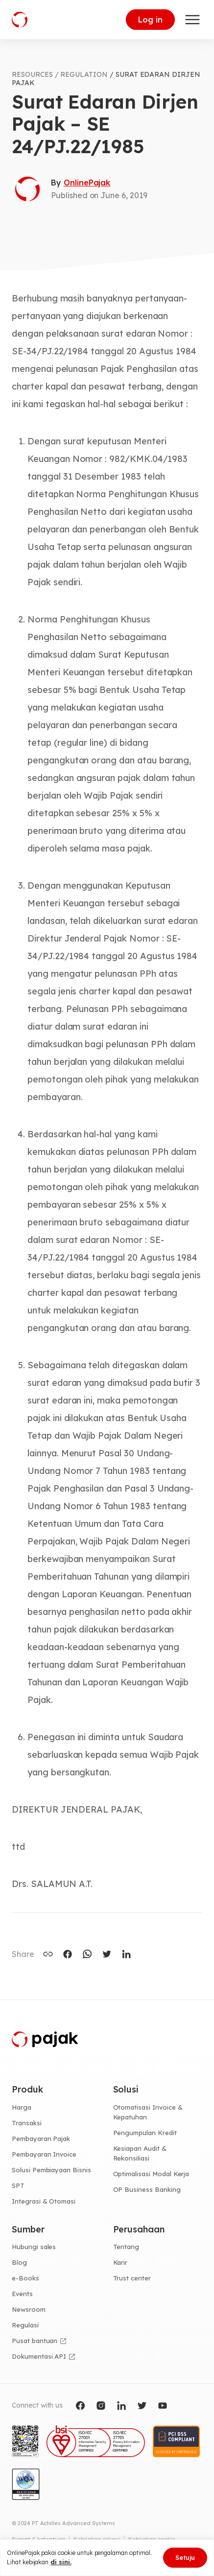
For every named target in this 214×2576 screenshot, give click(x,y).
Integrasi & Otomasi (43, 2201)
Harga (21, 2107)
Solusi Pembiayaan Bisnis (51, 2170)
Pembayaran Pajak (41, 2138)
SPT (18, 2185)
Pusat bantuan (34, 2341)
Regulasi (25, 2325)
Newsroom (29, 2309)
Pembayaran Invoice (44, 2154)
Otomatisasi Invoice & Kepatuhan (148, 2112)
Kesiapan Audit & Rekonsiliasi (139, 2153)
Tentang (126, 2247)
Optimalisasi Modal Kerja (151, 2174)
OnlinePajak (87, 182)
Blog (19, 2262)
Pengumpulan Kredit (145, 2133)
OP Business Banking (147, 2189)
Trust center (132, 2278)
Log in (150, 19)
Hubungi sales (34, 2247)
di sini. (60, 2562)
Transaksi (27, 2123)
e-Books (25, 2278)
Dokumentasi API (39, 2356)
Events (22, 2294)
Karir (120, 2262)
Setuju (185, 2557)
